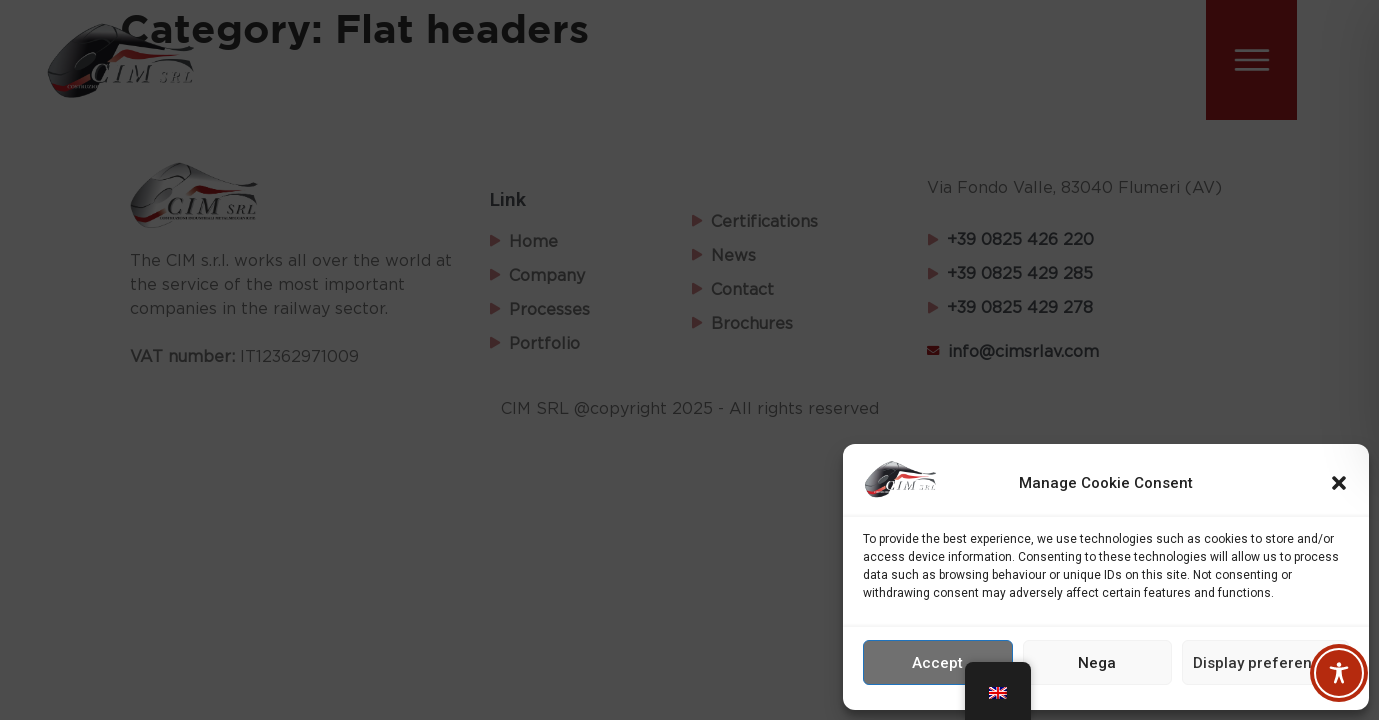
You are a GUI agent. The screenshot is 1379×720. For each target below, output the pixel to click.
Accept (937, 663)
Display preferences (1265, 663)
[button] (1339, 483)
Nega (1097, 663)
